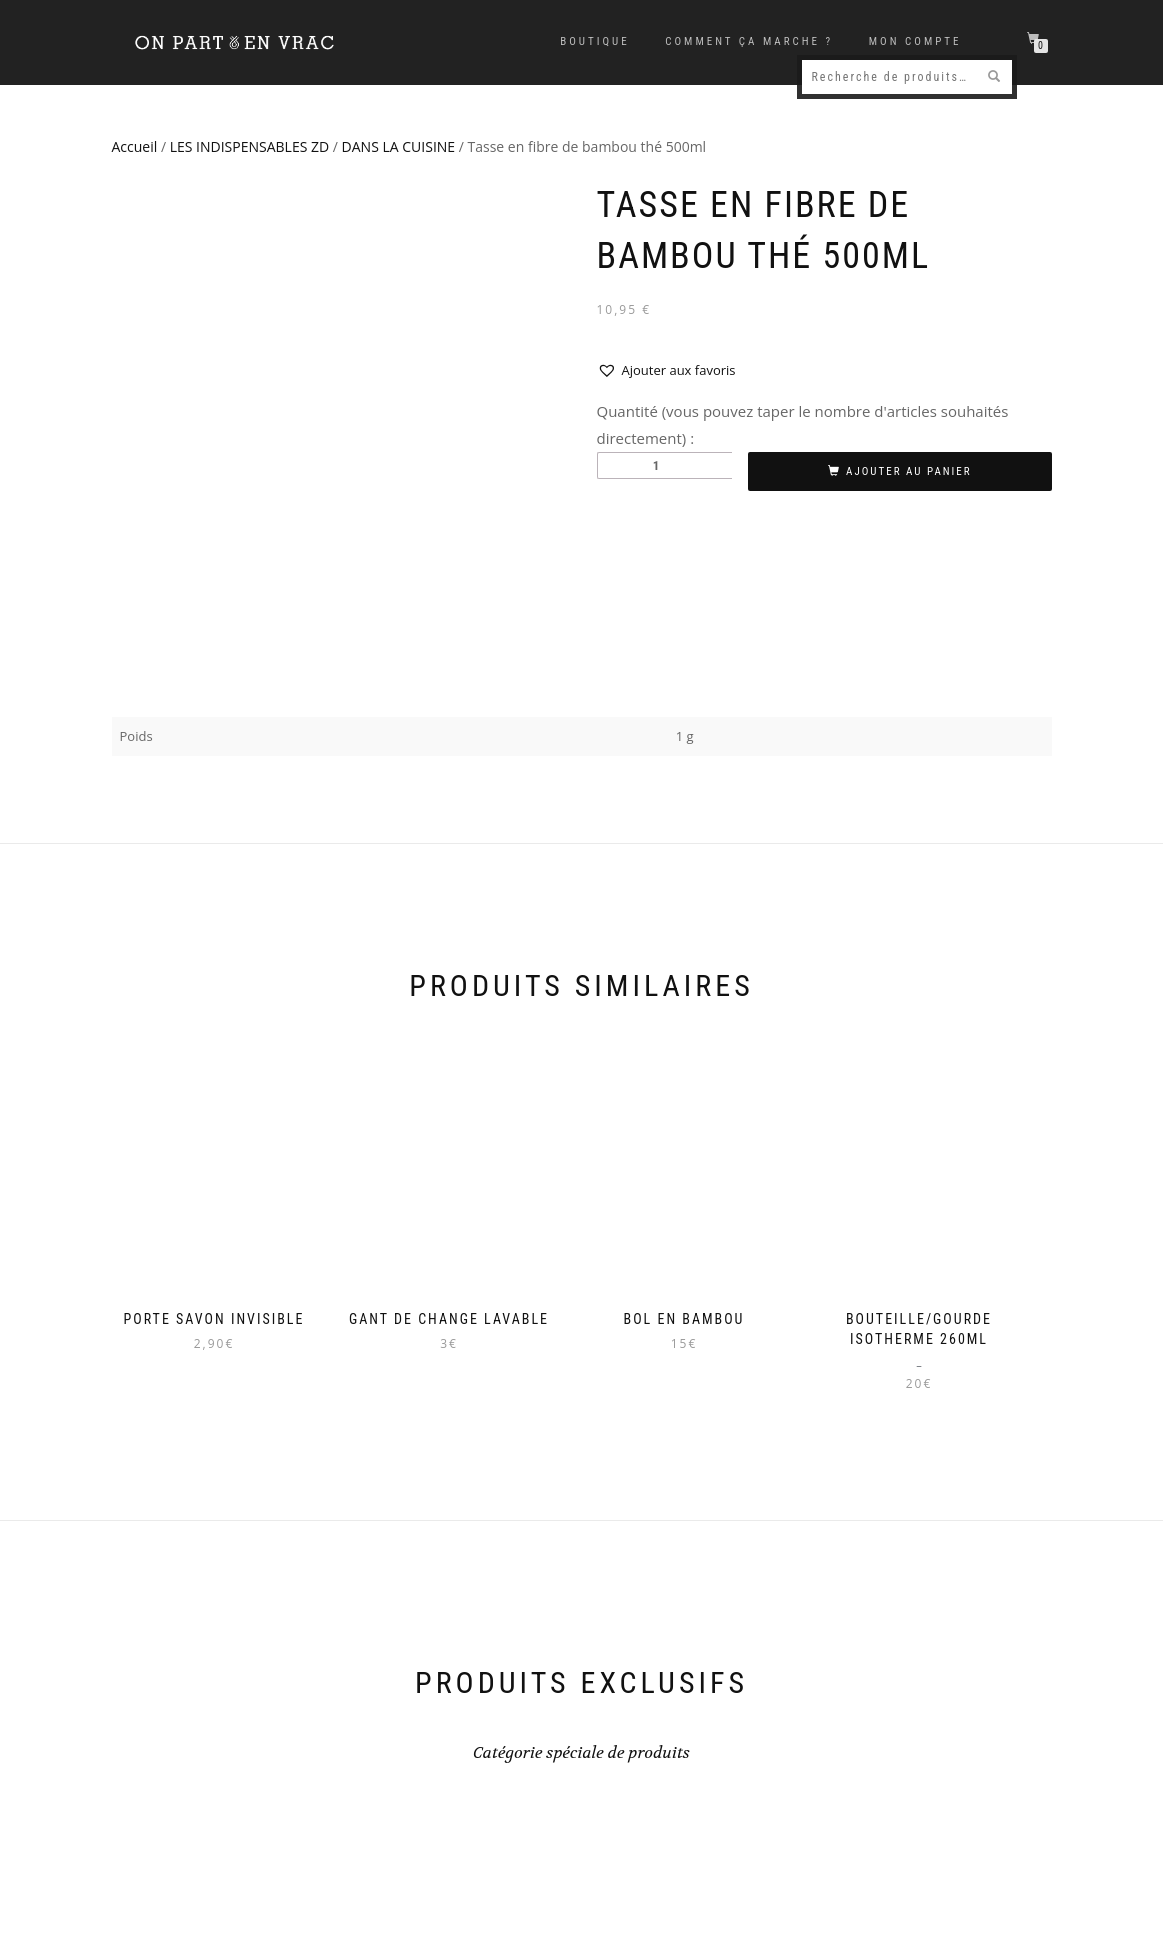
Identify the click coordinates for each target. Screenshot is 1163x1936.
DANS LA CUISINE (399, 146)
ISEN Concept (328, 1913)
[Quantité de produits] (664, 465)
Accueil (135, 146)
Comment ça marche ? (749, 41)
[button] (666, 370)
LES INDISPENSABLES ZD (249, 146)
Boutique (595, 41)
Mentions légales (954, 1890)
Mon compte (915, 41)
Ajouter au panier (909, 471)
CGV (1032, 1890)
